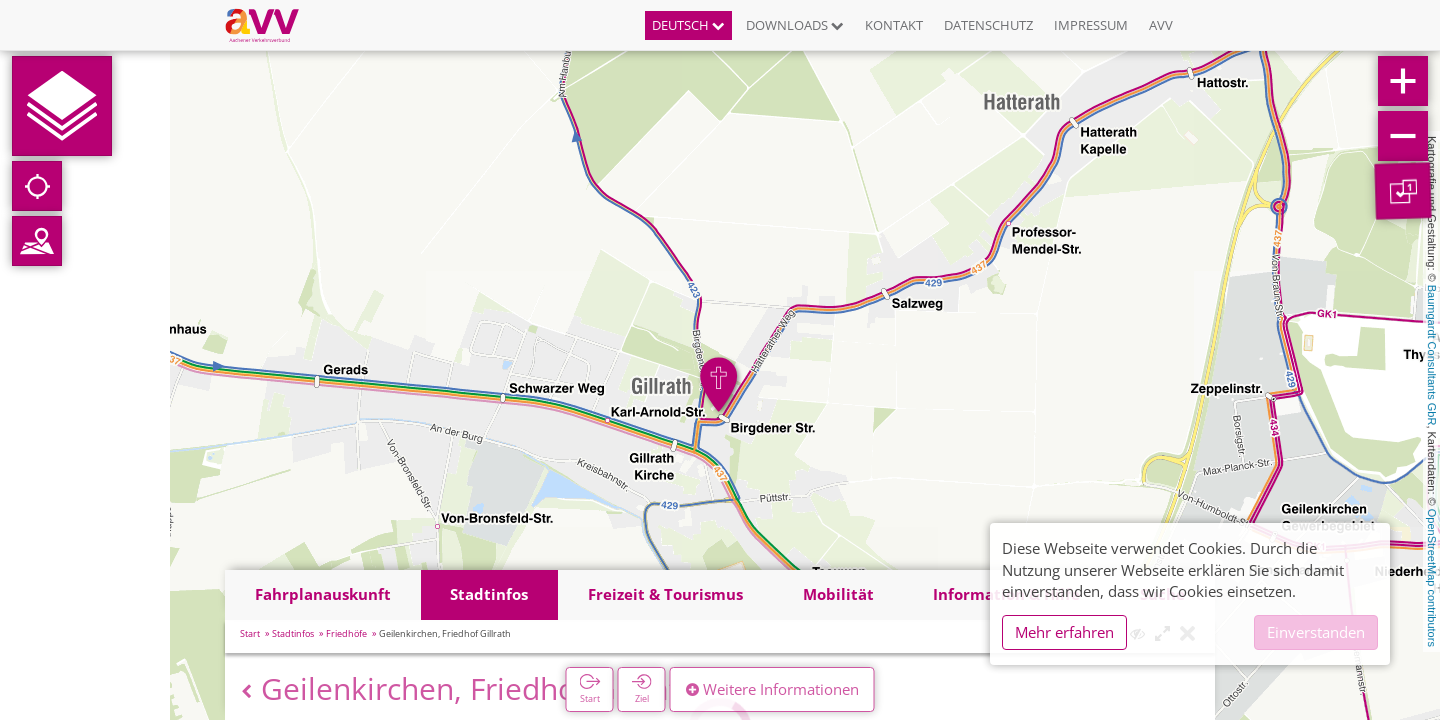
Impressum (1091, 25)
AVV (1161, 25)
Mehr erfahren (1064, 632)
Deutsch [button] (688, 25)
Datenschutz (988, 25)
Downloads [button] (795, 25)
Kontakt (894, 25)
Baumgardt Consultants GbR (1432, 355)
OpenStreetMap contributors (1432, 578)
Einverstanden (1316, 632)
